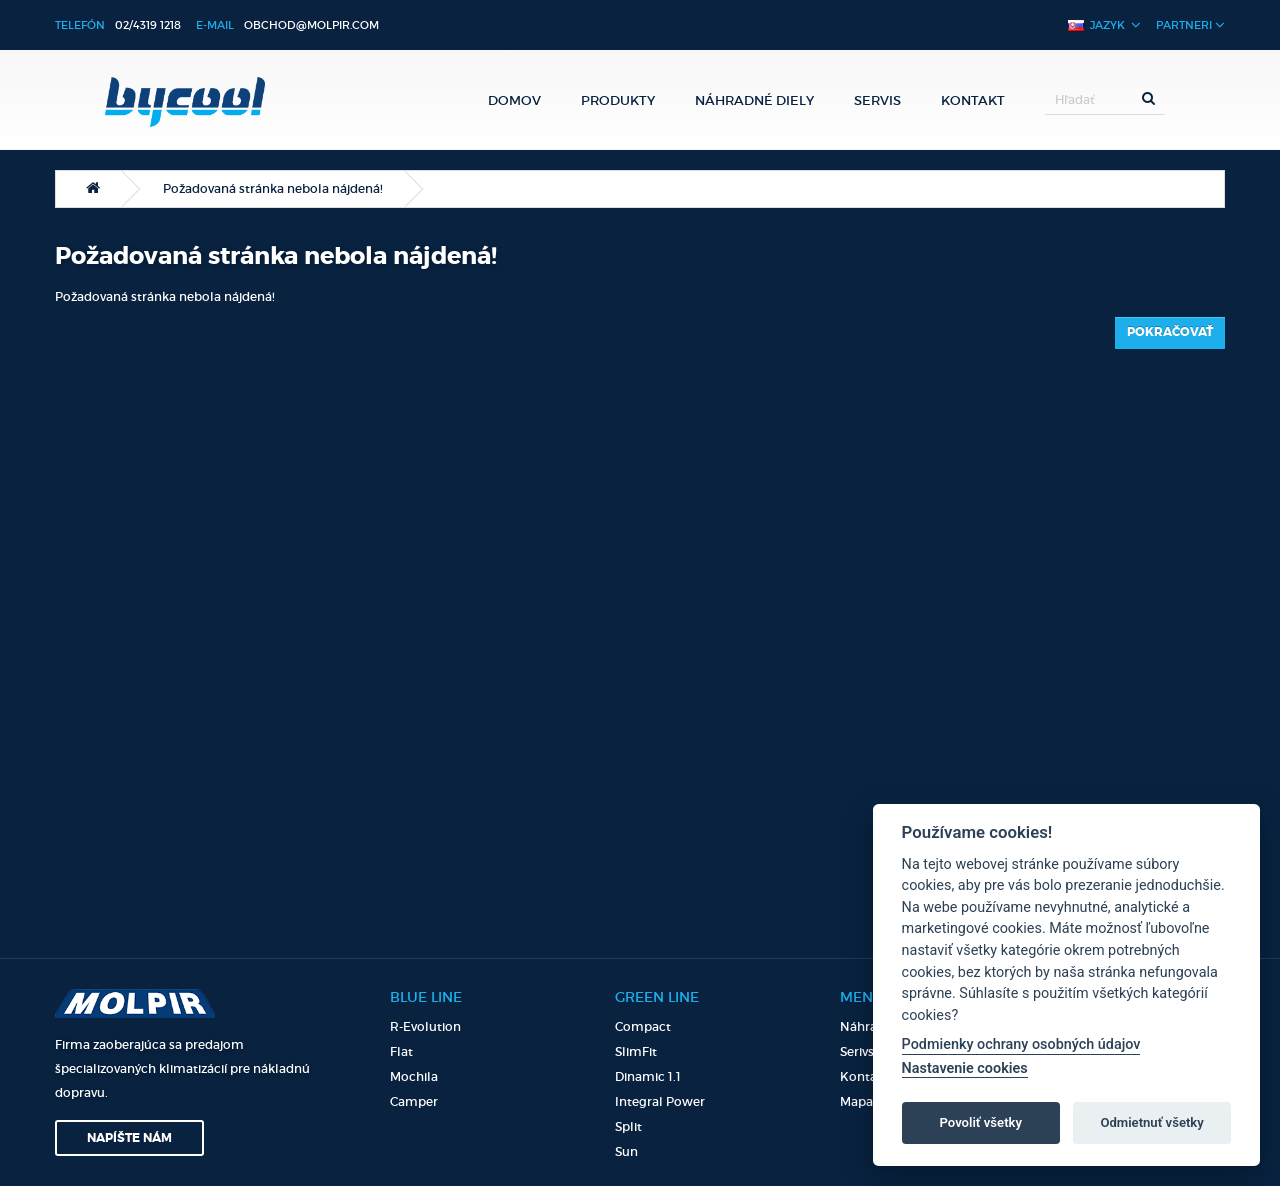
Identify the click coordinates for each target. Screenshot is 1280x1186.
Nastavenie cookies (965, 1068)
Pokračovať (1170, 332)
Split (628, 1126)
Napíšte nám (129, 1138)
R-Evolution (425, 1026)
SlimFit (636, 1051)
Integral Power (660, 1101)
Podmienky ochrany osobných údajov (1021, 1044)
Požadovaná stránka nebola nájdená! (273, 188)
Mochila (414, 1076)
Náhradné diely (754, 100)
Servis (877, 100)
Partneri (1190, 24)
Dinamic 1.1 (648, 1076)
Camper (414, 1101)
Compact (643, 1026)
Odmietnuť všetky (1151, 1122)
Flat (401, 1051)
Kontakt (973, 100)
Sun (626, 1151)
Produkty (618, 100)
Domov (514, 100)
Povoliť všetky (981, 1122)
